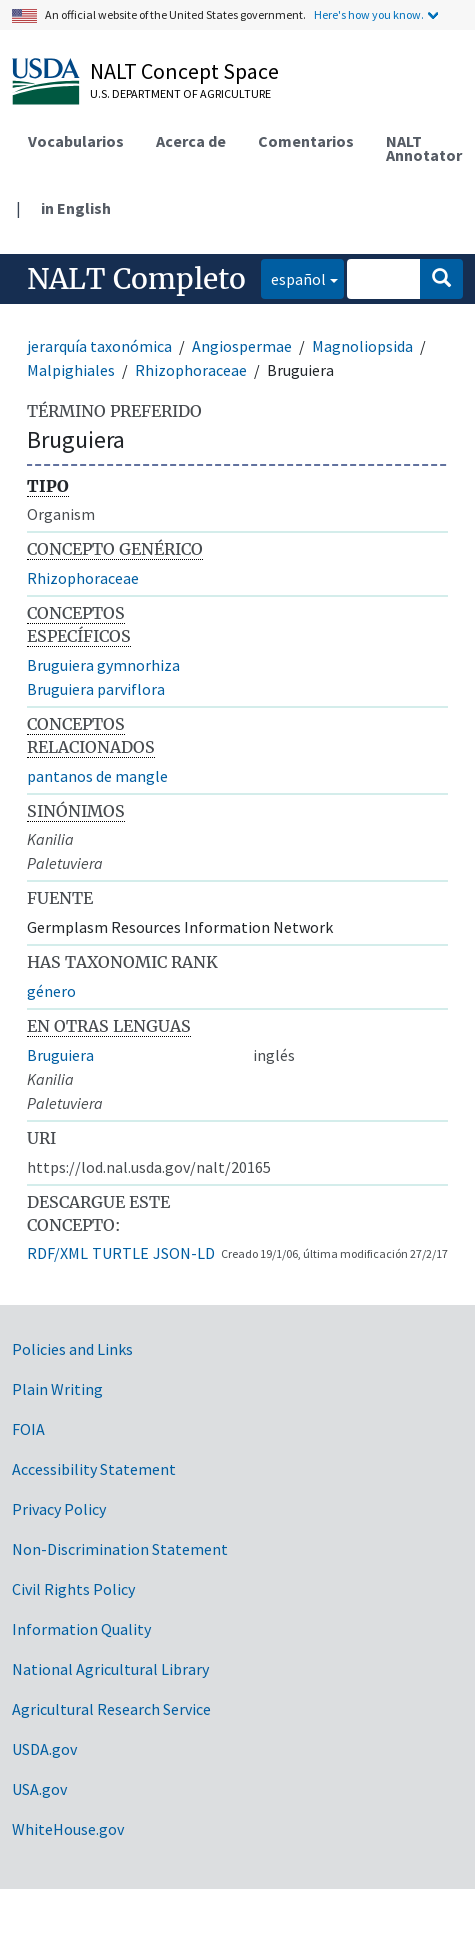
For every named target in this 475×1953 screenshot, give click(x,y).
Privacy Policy (59, 1509)
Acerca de (191, 141)
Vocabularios (76, 141)
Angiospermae (242, 346)
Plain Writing (57, 1389)
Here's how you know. (369, 14)
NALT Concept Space (184, 71)
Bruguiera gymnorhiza (103, 665)
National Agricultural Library (110, 1669)
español (293, 277)
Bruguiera (60, 1055)
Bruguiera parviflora (96, 689)
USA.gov (39, 1789)
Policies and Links (72, 1349)
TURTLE (120, 1253)
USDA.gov (44, 1749)
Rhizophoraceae (191, 370)
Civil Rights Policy (73, 1589)
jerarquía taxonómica (99, 346)
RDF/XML (57, 1253)
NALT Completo (136, 279)
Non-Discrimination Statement (120, 1549)
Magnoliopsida (362, 346)
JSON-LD (184, 1253)
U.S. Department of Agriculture (180, 93)
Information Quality (81, 1629)
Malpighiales (71, 370)
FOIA (28, 1429)
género (51, 991)
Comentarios (306, 141)
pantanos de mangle (97, 776)
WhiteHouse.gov (68, 1829)
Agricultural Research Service (111, 1709)
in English (76, 208)
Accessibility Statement (94, 1469)
